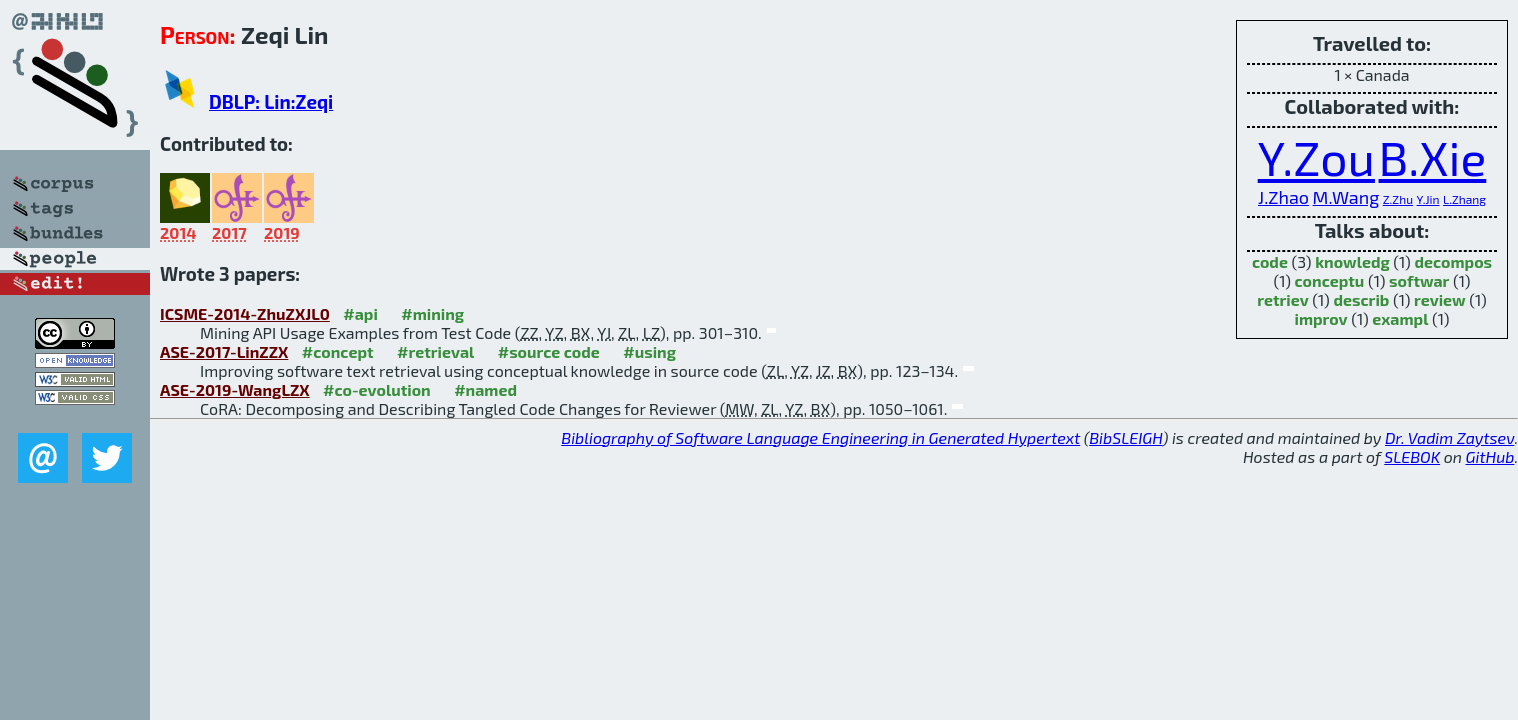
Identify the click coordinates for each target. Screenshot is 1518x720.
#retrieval (435, 351)
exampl (1400, 318)
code (1270, 261)
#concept (338, 351)
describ (1361, 299)
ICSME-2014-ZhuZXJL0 (245, 313)
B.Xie (1433, 157)
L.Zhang (1464, 199)
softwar (1419, 280)
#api (360, 313)
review (1440, 299)
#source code (549, 351)
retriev (1283, 299)
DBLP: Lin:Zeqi (271, 101)
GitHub (1490, 456)
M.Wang (1346, 197)
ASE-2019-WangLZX (235, 389)
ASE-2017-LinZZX (224, 351)
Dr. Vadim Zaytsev (1449, 437)
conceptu (1330, 280)
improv (1320, 318)
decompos (1453, 261)
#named (485, 389)
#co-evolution (377, 389)
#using (649, 351)
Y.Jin (1428, 199)
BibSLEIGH (1125, 437)
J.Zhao (1283, 197)
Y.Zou (1316, 157)
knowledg (1352, 261)
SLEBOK (1412, 456)
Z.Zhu (1398, 199)
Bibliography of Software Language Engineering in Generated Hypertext (820, 437)
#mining (432, 313)
